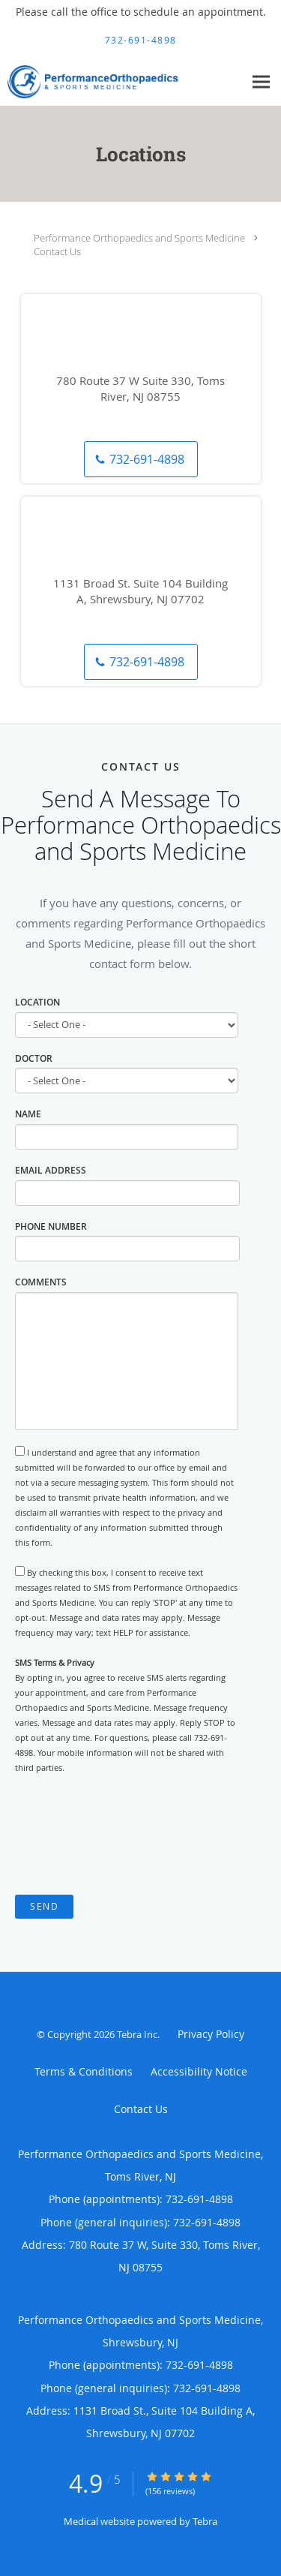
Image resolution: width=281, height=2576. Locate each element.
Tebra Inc (137, 2034)
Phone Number (51, 1226)
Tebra (205, 2521)
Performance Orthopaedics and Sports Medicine (139, 238)
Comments (41, 1282)
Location (37, 1002)
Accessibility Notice (199, 2071)
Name (28, 1114)
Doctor (33, 1058)
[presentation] (129, 1834)
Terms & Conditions (83, 2071)
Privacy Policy (211, 2034)
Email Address (50, 1170)
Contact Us (57, 251)
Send (44, 1906)
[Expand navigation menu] (261, 81)
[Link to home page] (122, 82)
